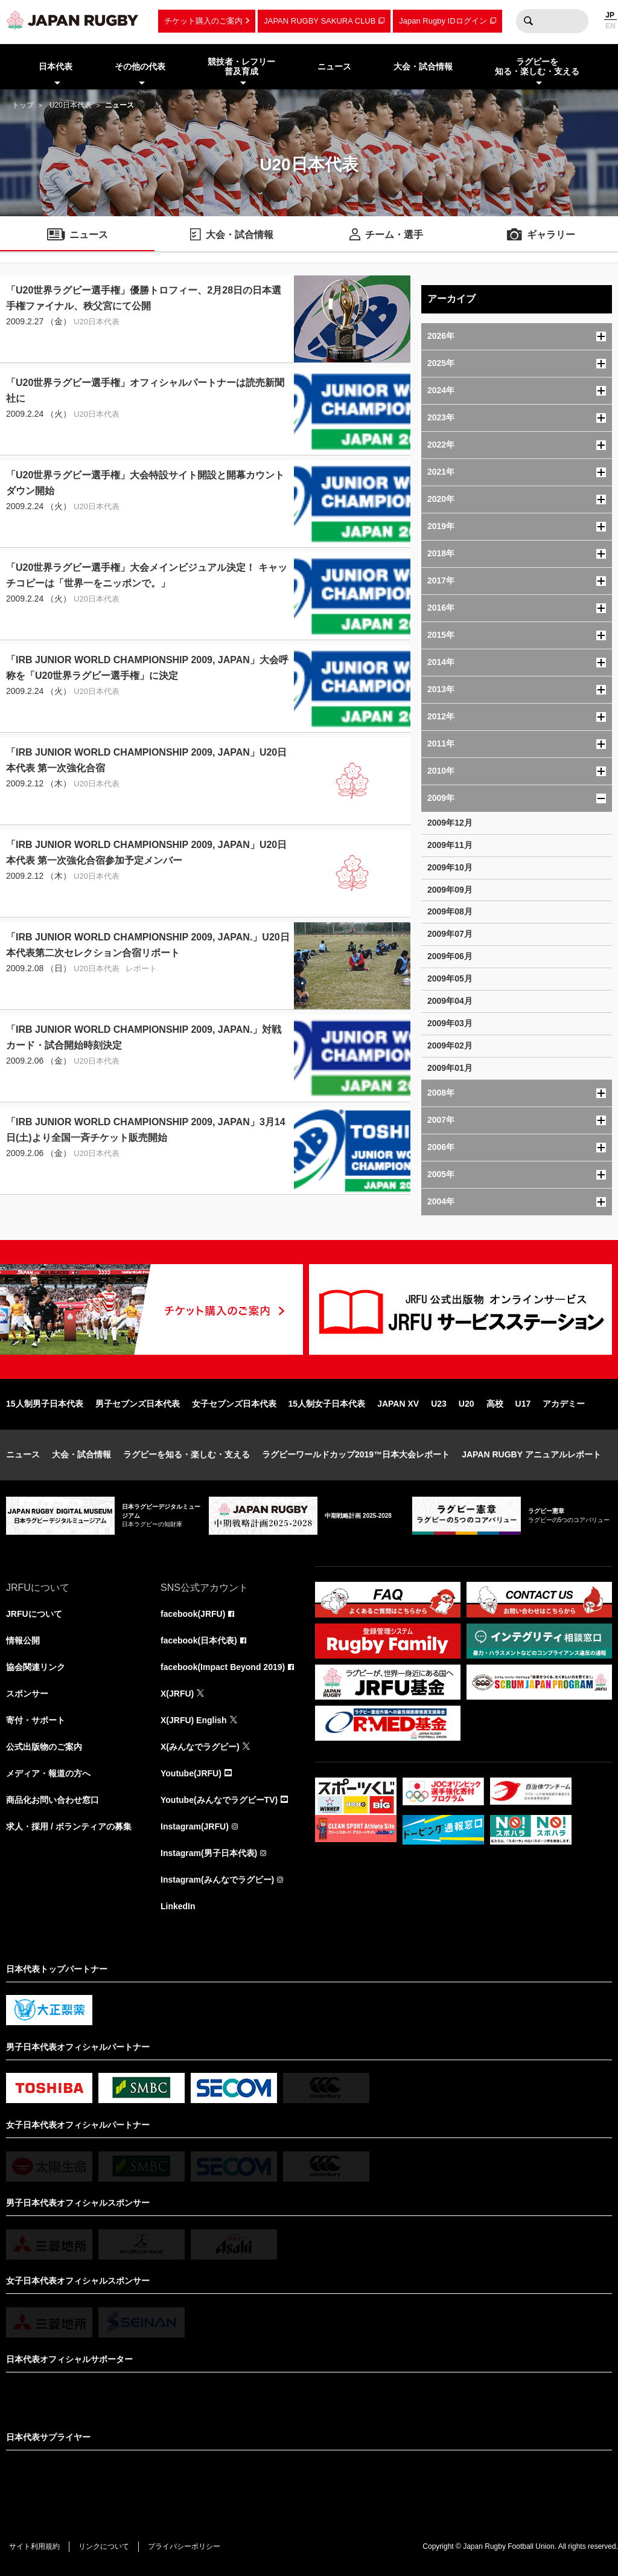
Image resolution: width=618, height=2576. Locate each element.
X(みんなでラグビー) (200, 1747)
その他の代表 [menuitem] (140, 66)
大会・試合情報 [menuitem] (423, 66)
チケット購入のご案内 (203, 20)
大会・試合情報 (81, 1454)
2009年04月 (450, 1001)
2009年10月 (450, 867)
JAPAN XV (398, 1403)
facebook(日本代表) (199, 1640)
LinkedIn (178, 1906)
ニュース (23, 1454)
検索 (528, 21)
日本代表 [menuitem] (55, 66)
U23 (439, 1403)
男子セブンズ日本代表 (137, 1403)
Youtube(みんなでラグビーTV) (219, 1800)
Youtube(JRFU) (191, 1773)
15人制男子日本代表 (44, 1403)
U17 (523, 1403)
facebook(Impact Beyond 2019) (223, 1667)
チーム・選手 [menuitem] (394, 235)
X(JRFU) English (194, 1720)
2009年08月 (450, 911)
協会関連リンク (35, 1667)
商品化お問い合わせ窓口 (52, 1800)
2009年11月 (450, 845)
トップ (23, 105)
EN (610, 26)
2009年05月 (450, 978)
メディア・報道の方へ (48, 1773)
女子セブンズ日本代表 (234, 1403)
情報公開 (23, 1640)
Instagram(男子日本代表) (209, 1853)
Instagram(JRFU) (195, 1826)
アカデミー (564, 1403)
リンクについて (103, 2546)
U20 (466, 1403)
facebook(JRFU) (193, 1614)
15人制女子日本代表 (327, 1403)
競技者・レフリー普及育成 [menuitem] (241, 67)
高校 (494, 1403)
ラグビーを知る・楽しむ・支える (186, 1454)
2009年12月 (450, 822)
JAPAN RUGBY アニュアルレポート (531, 1454)
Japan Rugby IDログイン (442, 20)
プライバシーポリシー (184, 2546)
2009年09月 (450, 890)
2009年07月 (450, 934)
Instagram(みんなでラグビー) (217, 1879)
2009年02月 (450, 1045)
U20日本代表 (70, 105)
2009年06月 (450, 956)
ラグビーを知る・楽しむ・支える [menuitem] (537, 67)
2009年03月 (450, 1023)
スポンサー (27, 1693)
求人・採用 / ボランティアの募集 (69, 1826)
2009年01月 (450, 1068)
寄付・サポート (35, 1720)
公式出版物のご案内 (44, 1747)
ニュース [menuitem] (334, 66)
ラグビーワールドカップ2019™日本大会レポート (356, 1454)
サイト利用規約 (34, 2546)
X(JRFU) (177, 1693)
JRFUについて (34, 1614)
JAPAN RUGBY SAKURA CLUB (319, 20)
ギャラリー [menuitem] (551, 235)
